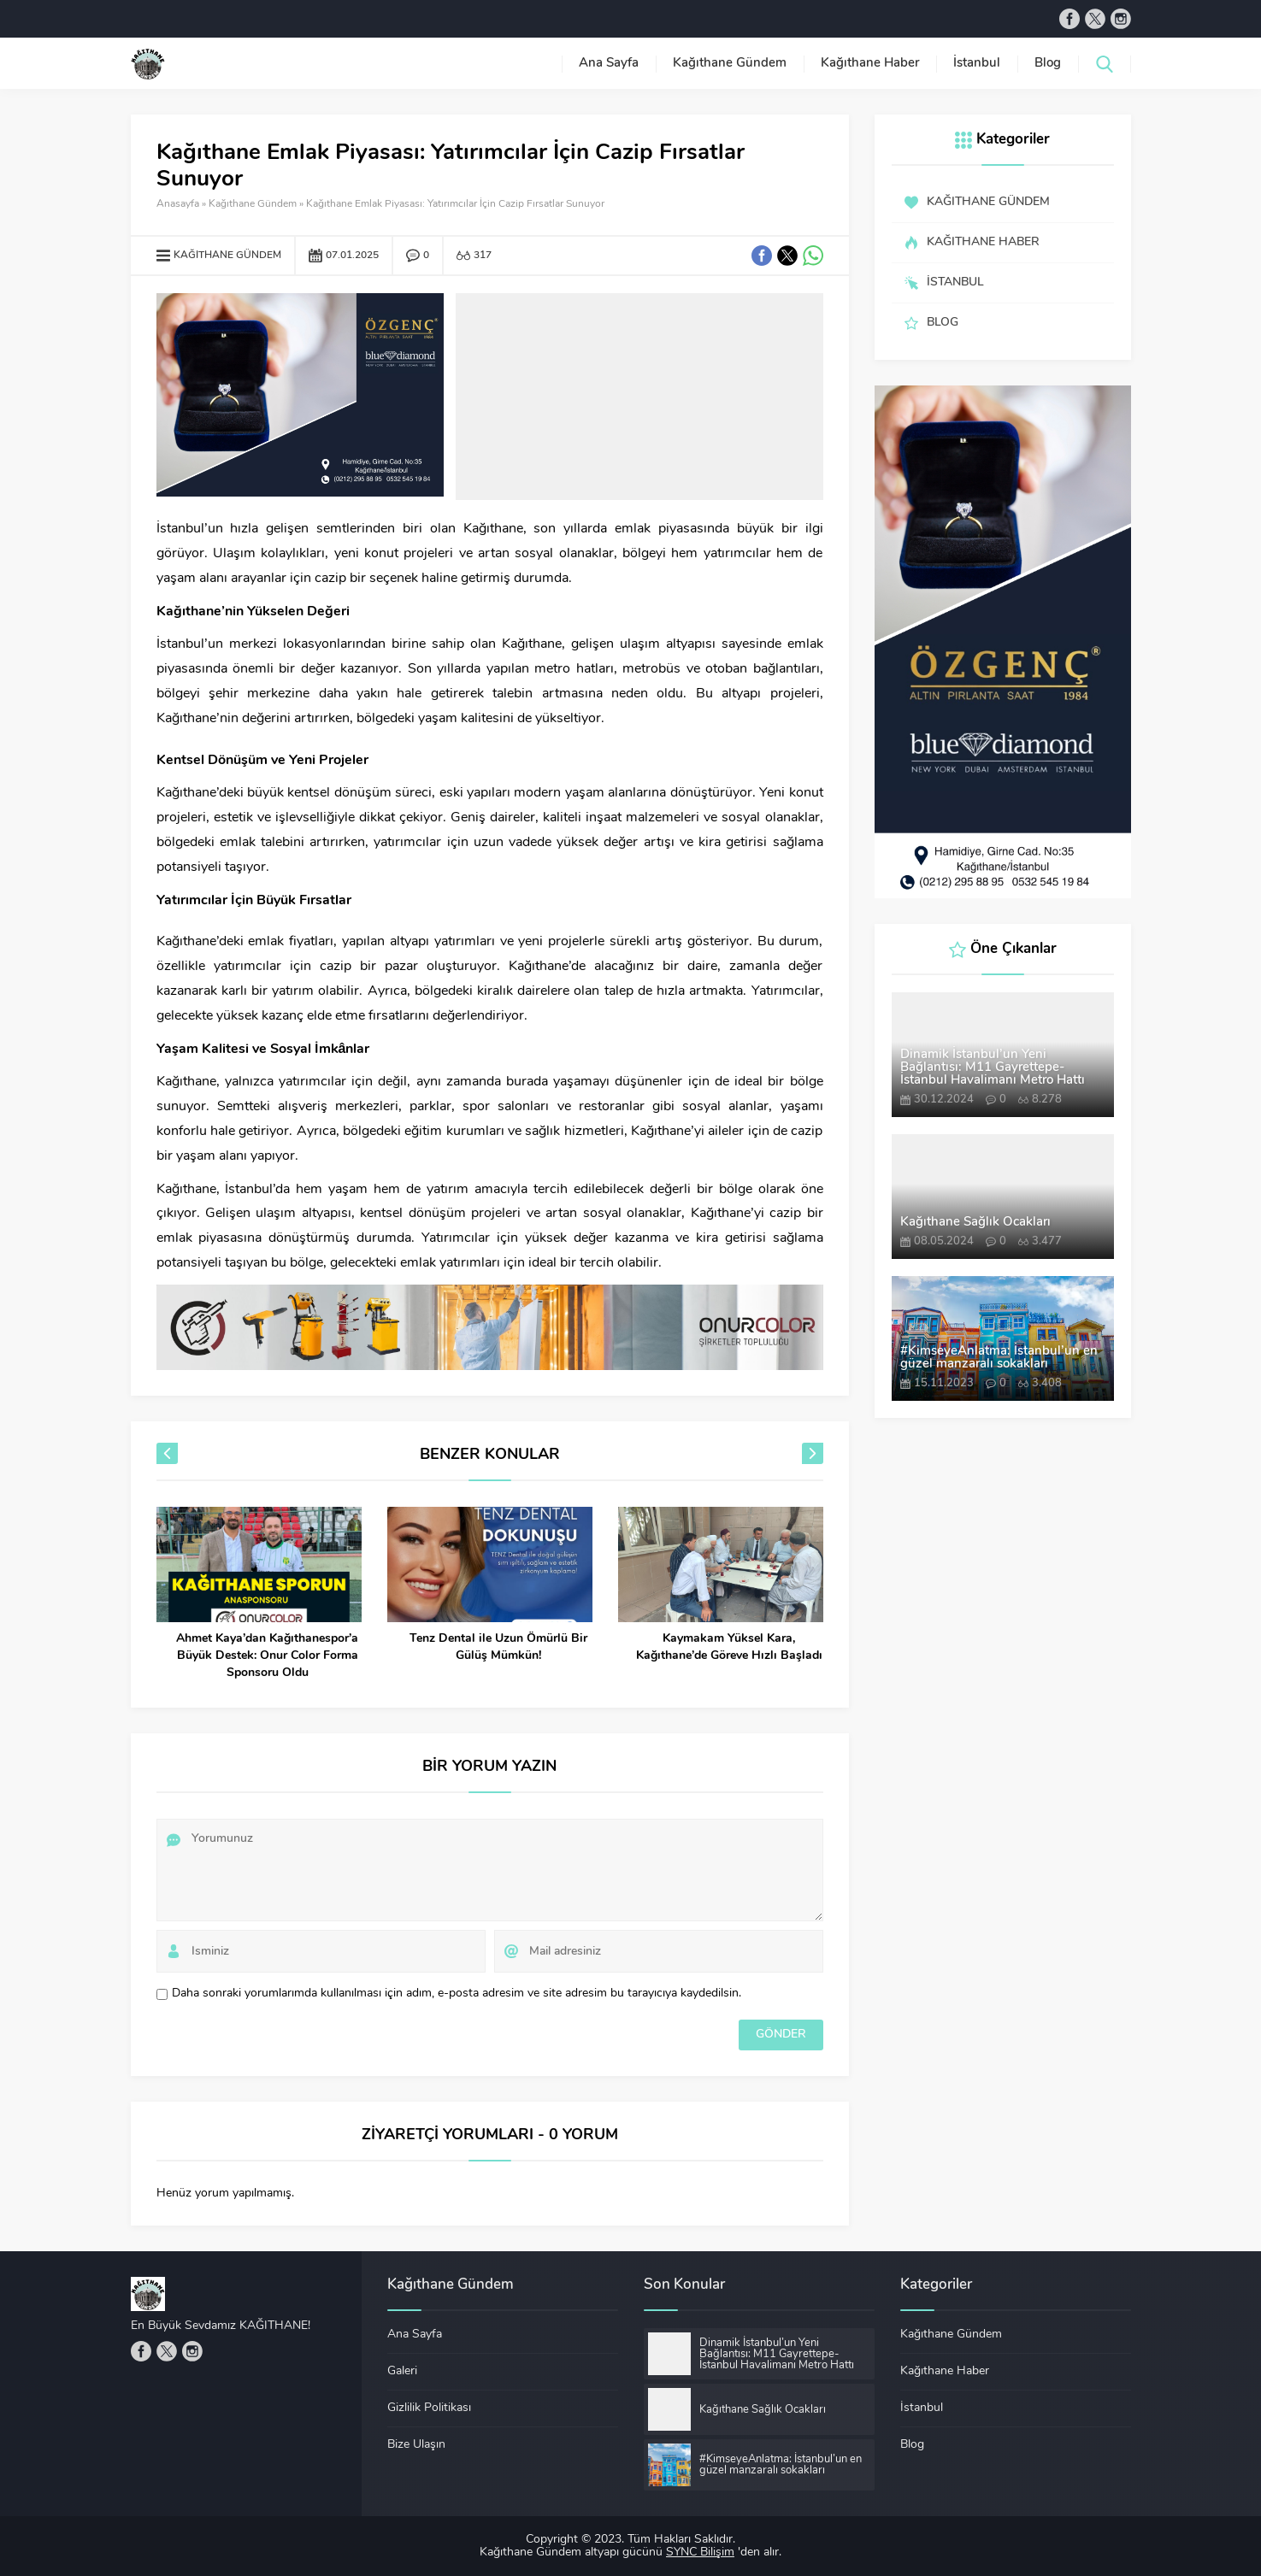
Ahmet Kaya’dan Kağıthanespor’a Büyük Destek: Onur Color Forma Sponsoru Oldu (267, 1655)
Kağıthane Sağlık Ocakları (975, 1222)
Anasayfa (177, 204)
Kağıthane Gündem (253, 204)
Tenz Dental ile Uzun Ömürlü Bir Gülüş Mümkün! (498, 1647)
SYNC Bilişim (700, 2552)
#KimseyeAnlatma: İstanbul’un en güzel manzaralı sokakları (999, 1358)
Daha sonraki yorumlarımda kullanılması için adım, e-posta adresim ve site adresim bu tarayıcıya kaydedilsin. (456, 1993)
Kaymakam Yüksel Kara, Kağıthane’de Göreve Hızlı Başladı (729, 1647)
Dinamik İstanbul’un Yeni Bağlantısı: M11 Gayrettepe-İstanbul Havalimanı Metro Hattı (992, 1068)
